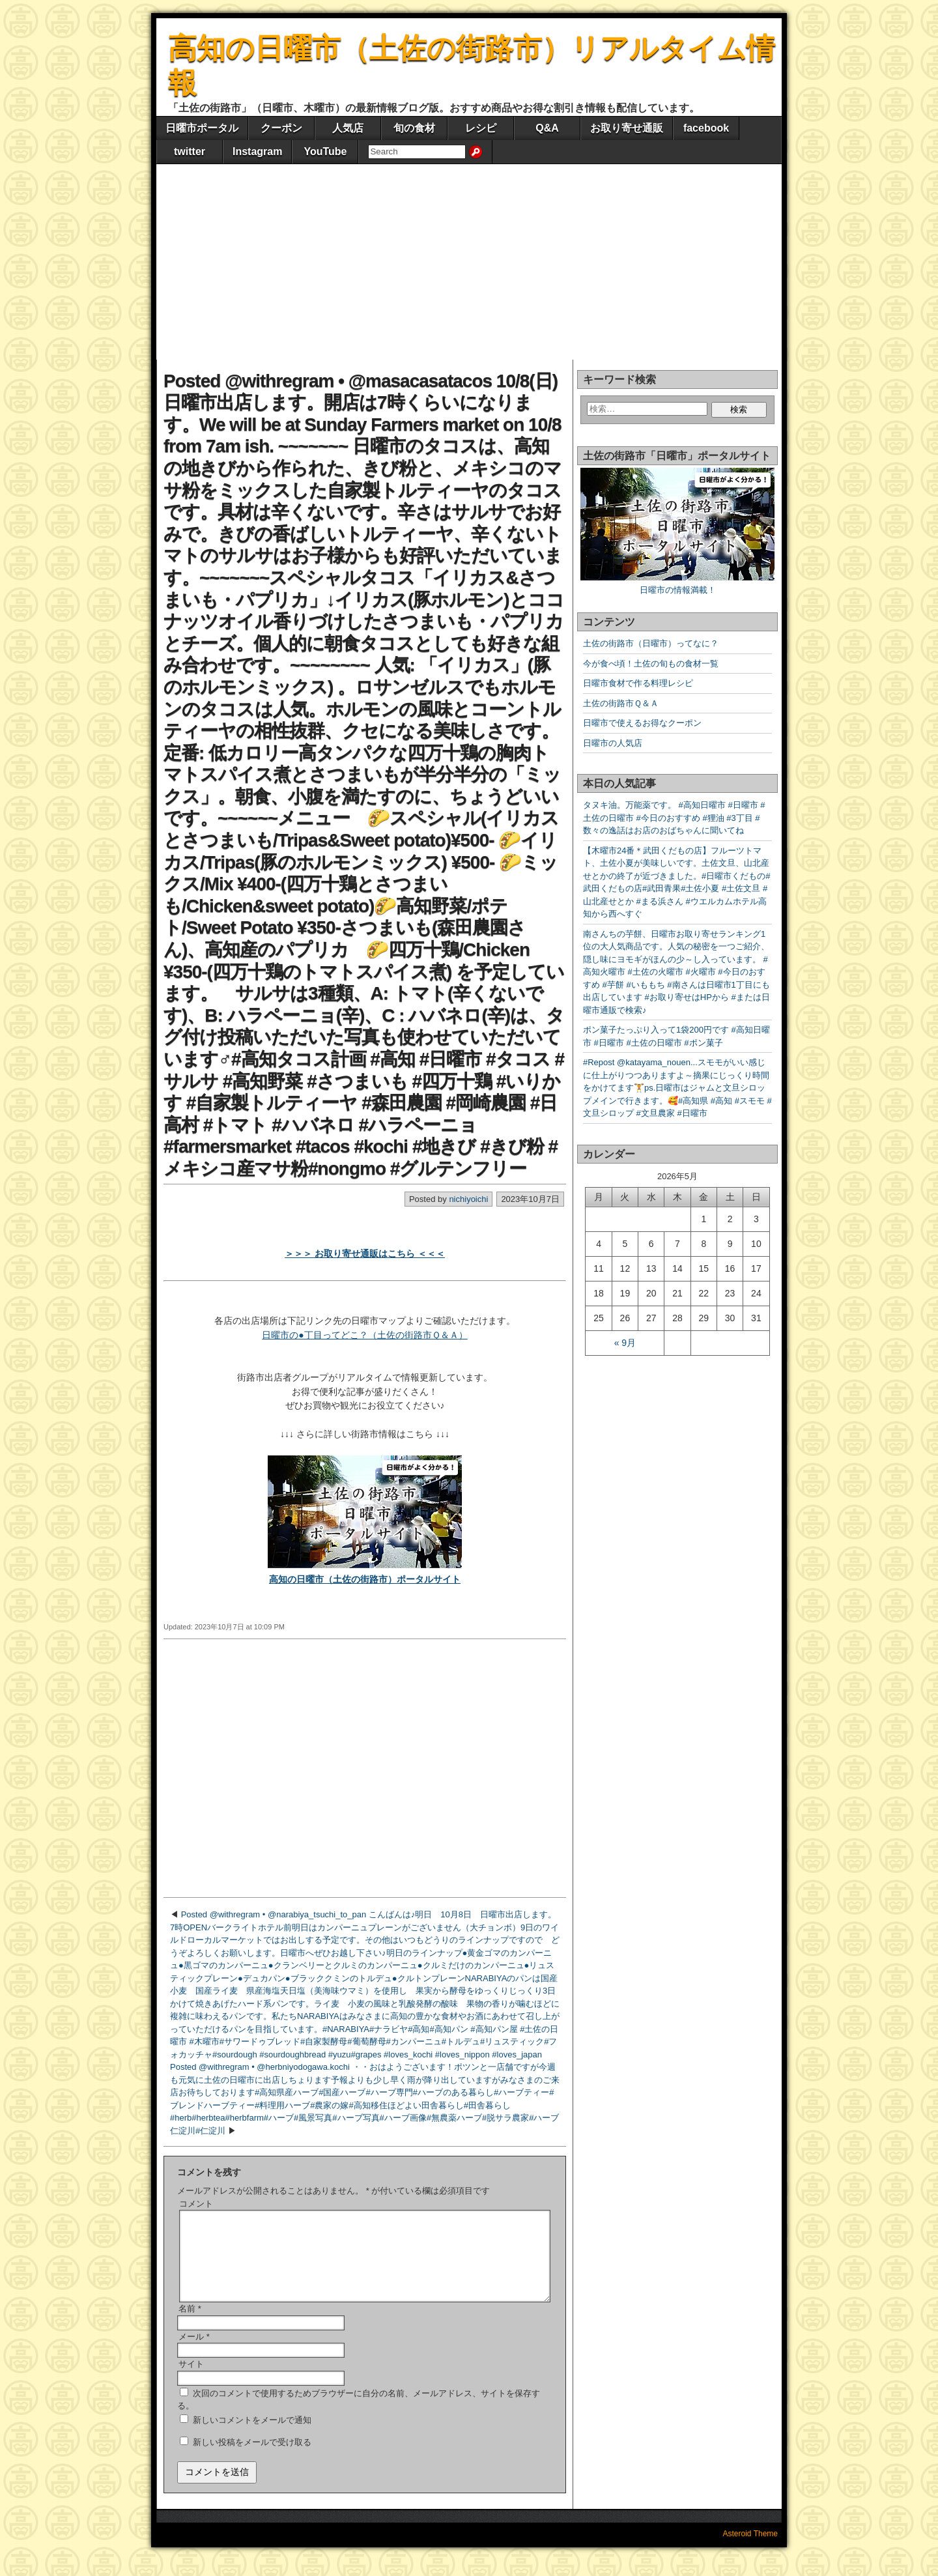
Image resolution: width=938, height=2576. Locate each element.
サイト (191, 2379)
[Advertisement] (469, 262)
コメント (196, 2204)
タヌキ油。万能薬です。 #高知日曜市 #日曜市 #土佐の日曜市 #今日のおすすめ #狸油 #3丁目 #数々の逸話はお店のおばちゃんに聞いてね (674, 817)
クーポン (281, 128)
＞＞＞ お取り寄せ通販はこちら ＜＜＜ (365, 1253)
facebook (706, 128)
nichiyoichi (468, 1199)
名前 (189, 2324)
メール (194, 2352)
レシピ (480, 128)
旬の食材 (414, 128)
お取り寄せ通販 (626, 128)
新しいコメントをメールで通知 (252, 2435)
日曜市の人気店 (612, 743)
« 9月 (625, 1343)
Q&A (547, 128)
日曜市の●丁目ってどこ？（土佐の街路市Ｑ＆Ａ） (364, 1335)
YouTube (325, 151)
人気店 (347, 128)
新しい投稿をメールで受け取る (252, 2458)
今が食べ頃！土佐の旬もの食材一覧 (650, 663)
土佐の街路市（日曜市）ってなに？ (650, 643)
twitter (189, 151)
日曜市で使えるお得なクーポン (642, 723)
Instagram (257, 151)
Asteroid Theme (750, 2549)
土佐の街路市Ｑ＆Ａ (621, 703)
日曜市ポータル (201, 128)
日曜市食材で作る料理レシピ (638, 683)
